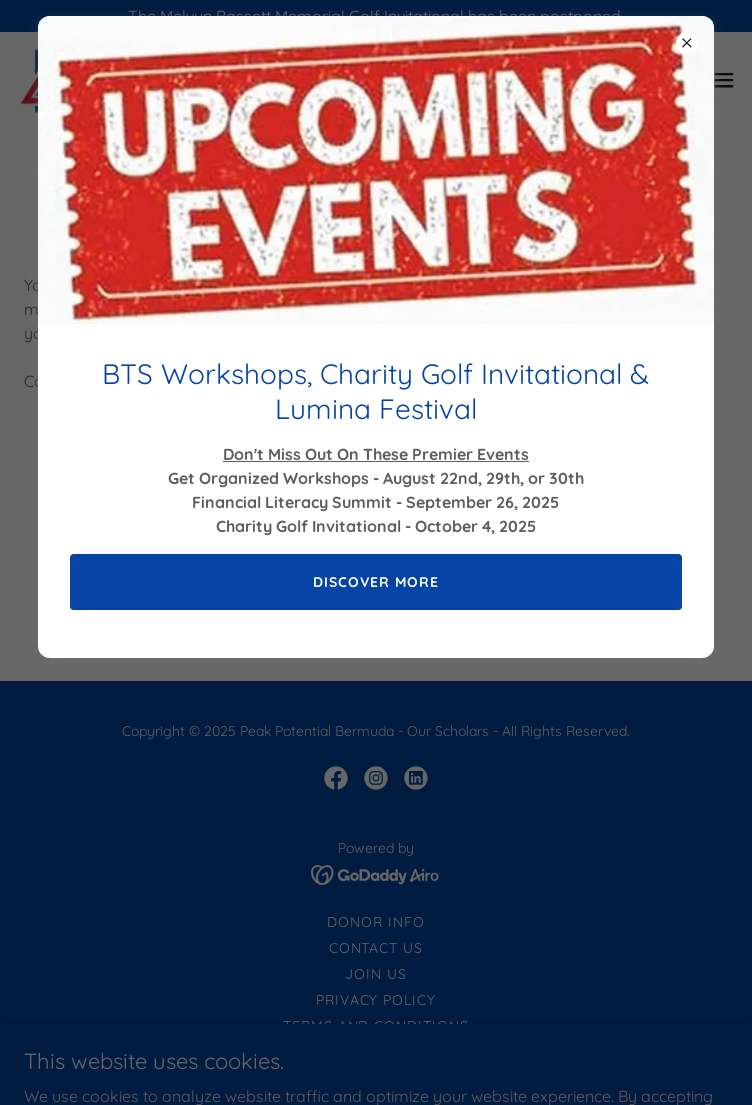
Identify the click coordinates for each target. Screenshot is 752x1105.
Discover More (376, 582)
